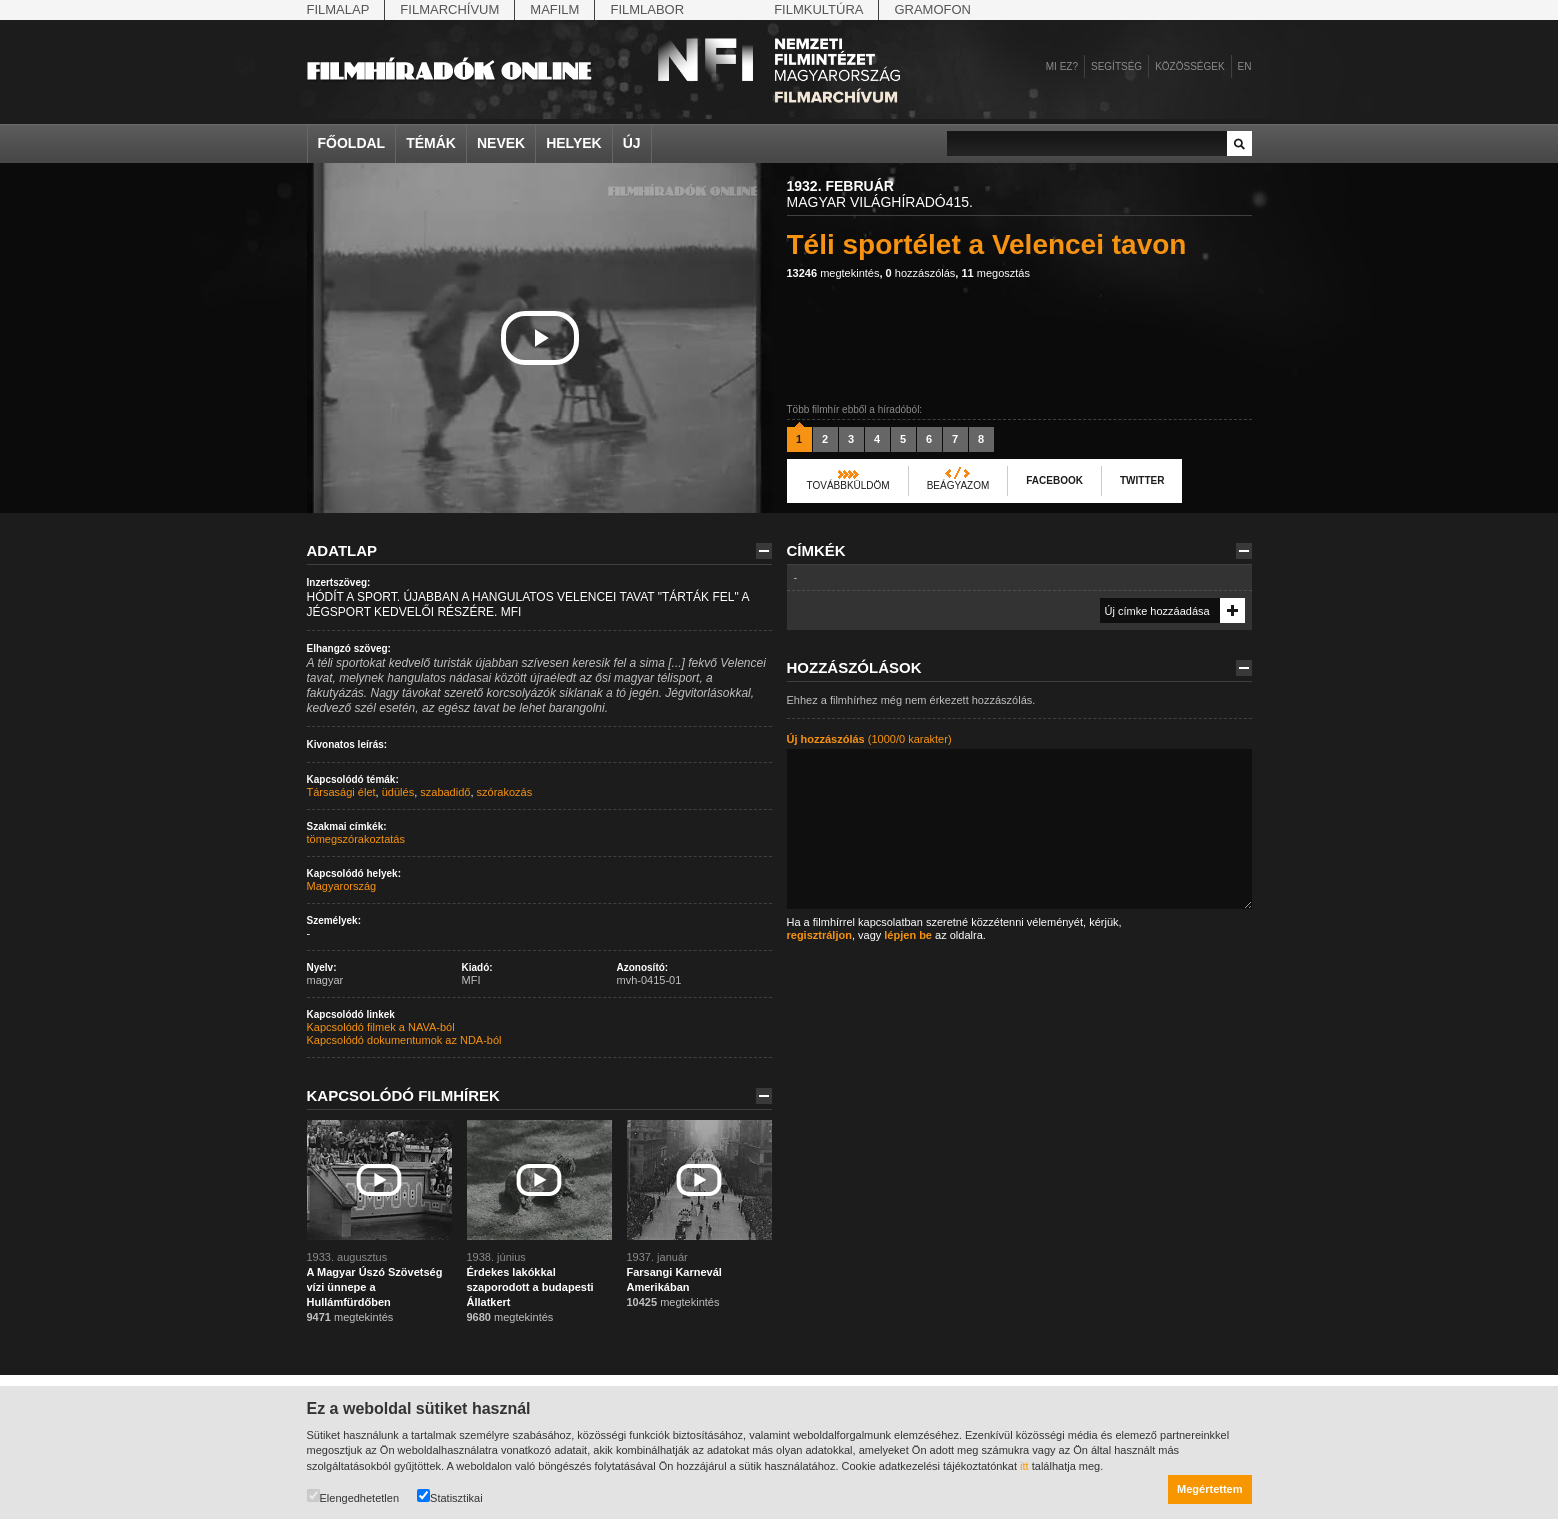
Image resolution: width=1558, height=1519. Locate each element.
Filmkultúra (818, 9)
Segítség (1116, 66)
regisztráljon (819, 935)
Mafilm (554, 9)
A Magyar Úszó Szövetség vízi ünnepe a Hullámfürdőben (375, 1287)
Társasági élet (341, 792)
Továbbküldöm (848, 485)
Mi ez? (1062, 66)
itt (1024, 1466)
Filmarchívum (449, 9)
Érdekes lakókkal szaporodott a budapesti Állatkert (530, 1287)
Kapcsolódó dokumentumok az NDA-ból (404, 1040)
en (1245, 66)
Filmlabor (647, 9)
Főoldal (352, 143)
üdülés (398, 792)
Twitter (1142, 480)
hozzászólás (921, 273)
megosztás (995, 273)
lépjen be (908, 935)
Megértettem (1209, 1489)
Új (632, 143)
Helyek (574, 143)
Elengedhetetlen (353, 1496)
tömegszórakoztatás (356, 839)
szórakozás (505, 792)
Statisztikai (450, 1496)
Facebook (1054, 480)
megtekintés (833, 273)
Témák (431, 143)
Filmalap (338, 9)
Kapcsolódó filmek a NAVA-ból (381, 1027)
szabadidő (445, 792)
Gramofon (932, 9)
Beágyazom (958, 485)
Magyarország (342, 886)
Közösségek (1189, 66)
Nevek (501, 143)
